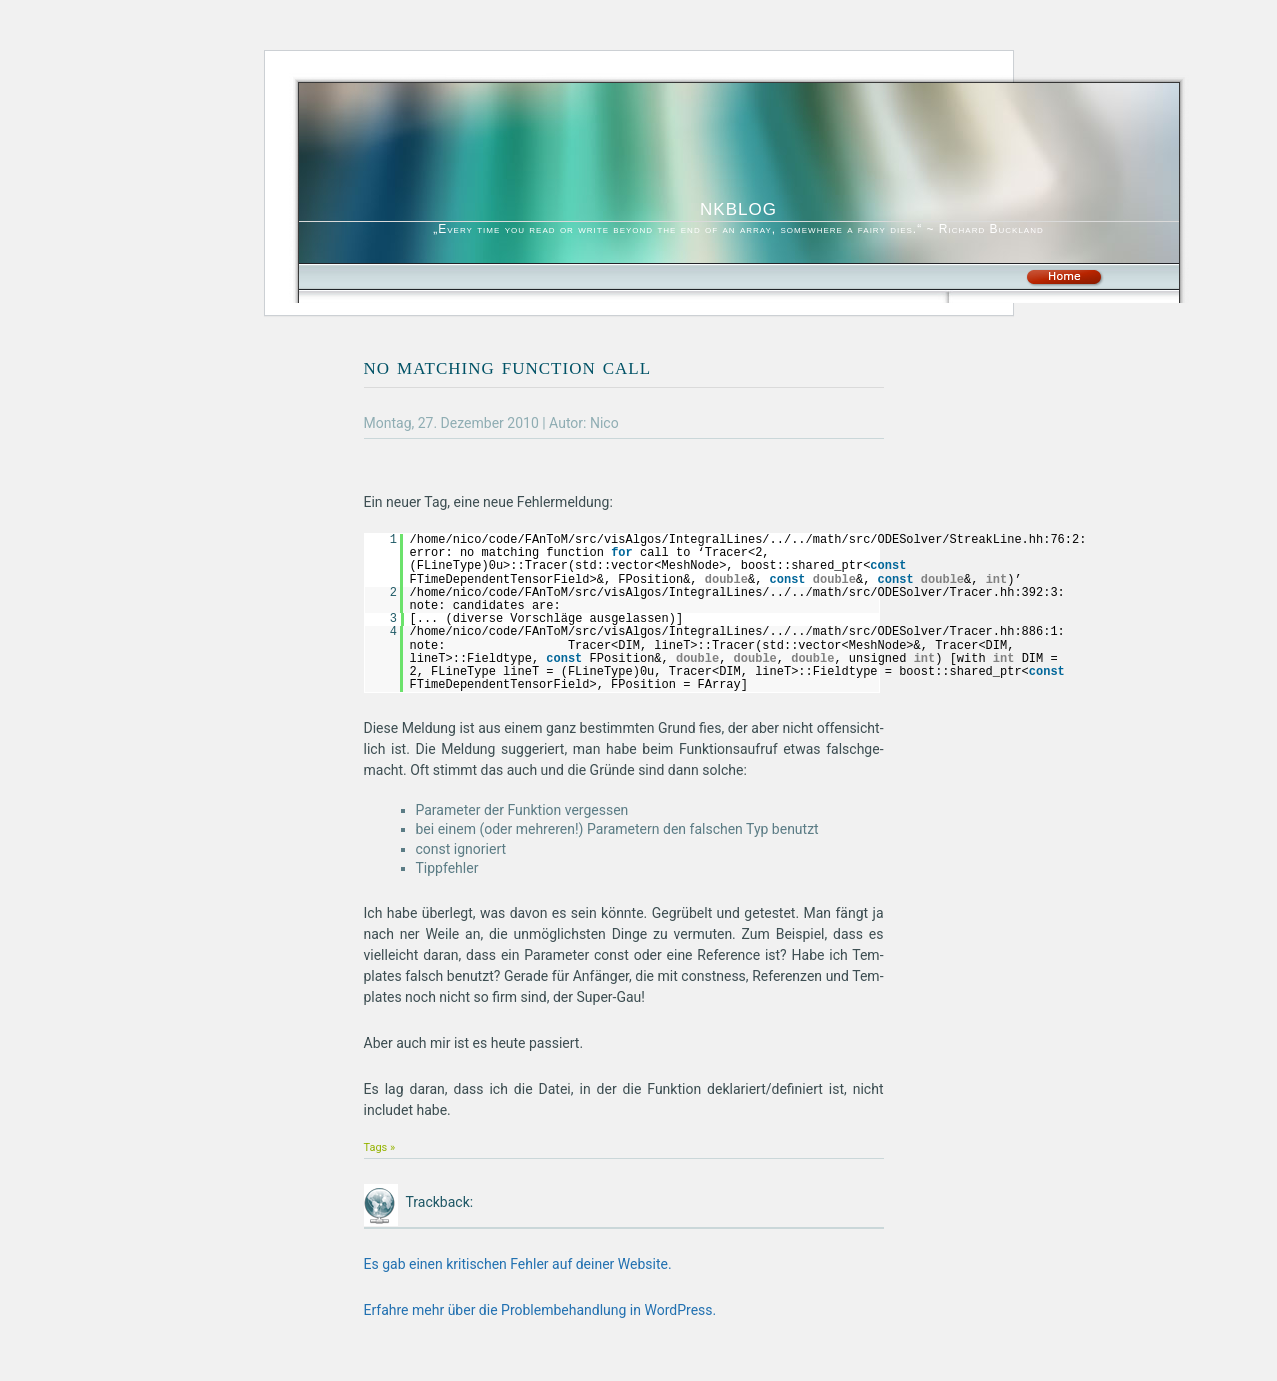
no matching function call (508, 366)
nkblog (738, 206)
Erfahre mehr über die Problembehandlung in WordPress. (540, 1310)
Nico (604, 423)
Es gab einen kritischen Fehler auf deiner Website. (518, 1264)
